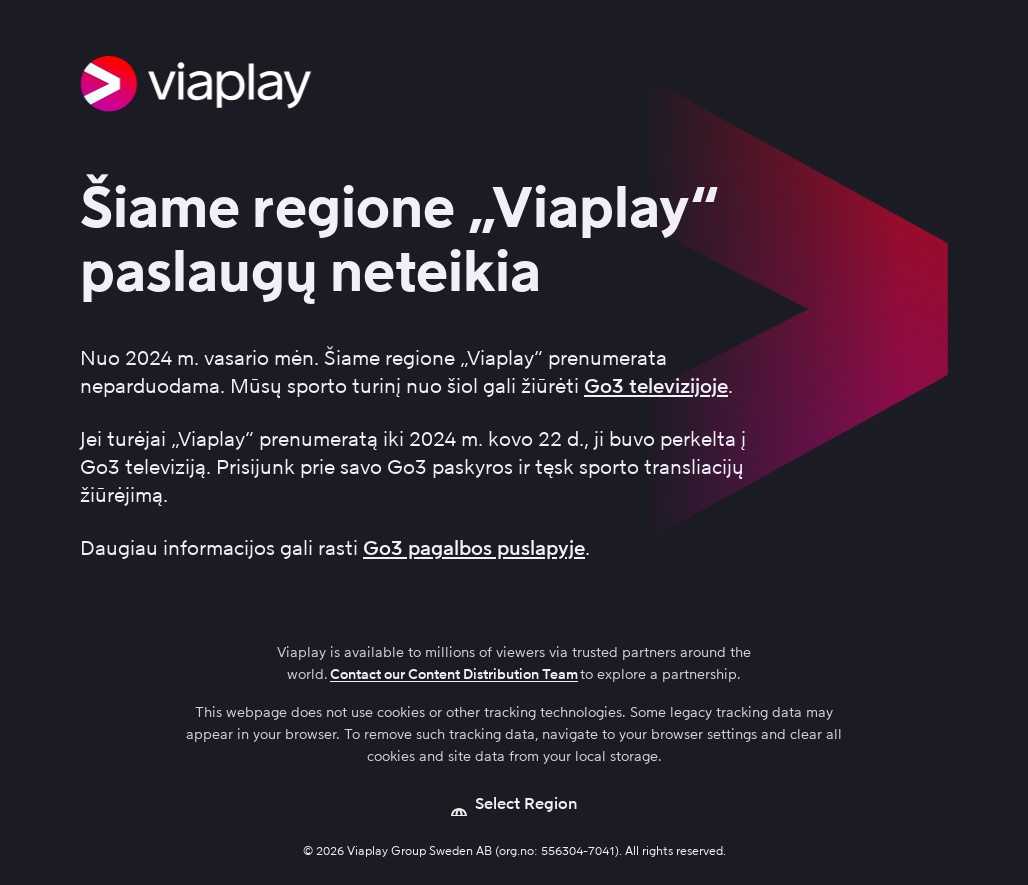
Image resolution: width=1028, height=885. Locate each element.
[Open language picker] (514, 804)
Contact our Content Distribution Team (454, 674)
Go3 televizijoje (656, 386)
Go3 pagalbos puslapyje (474, 548)
